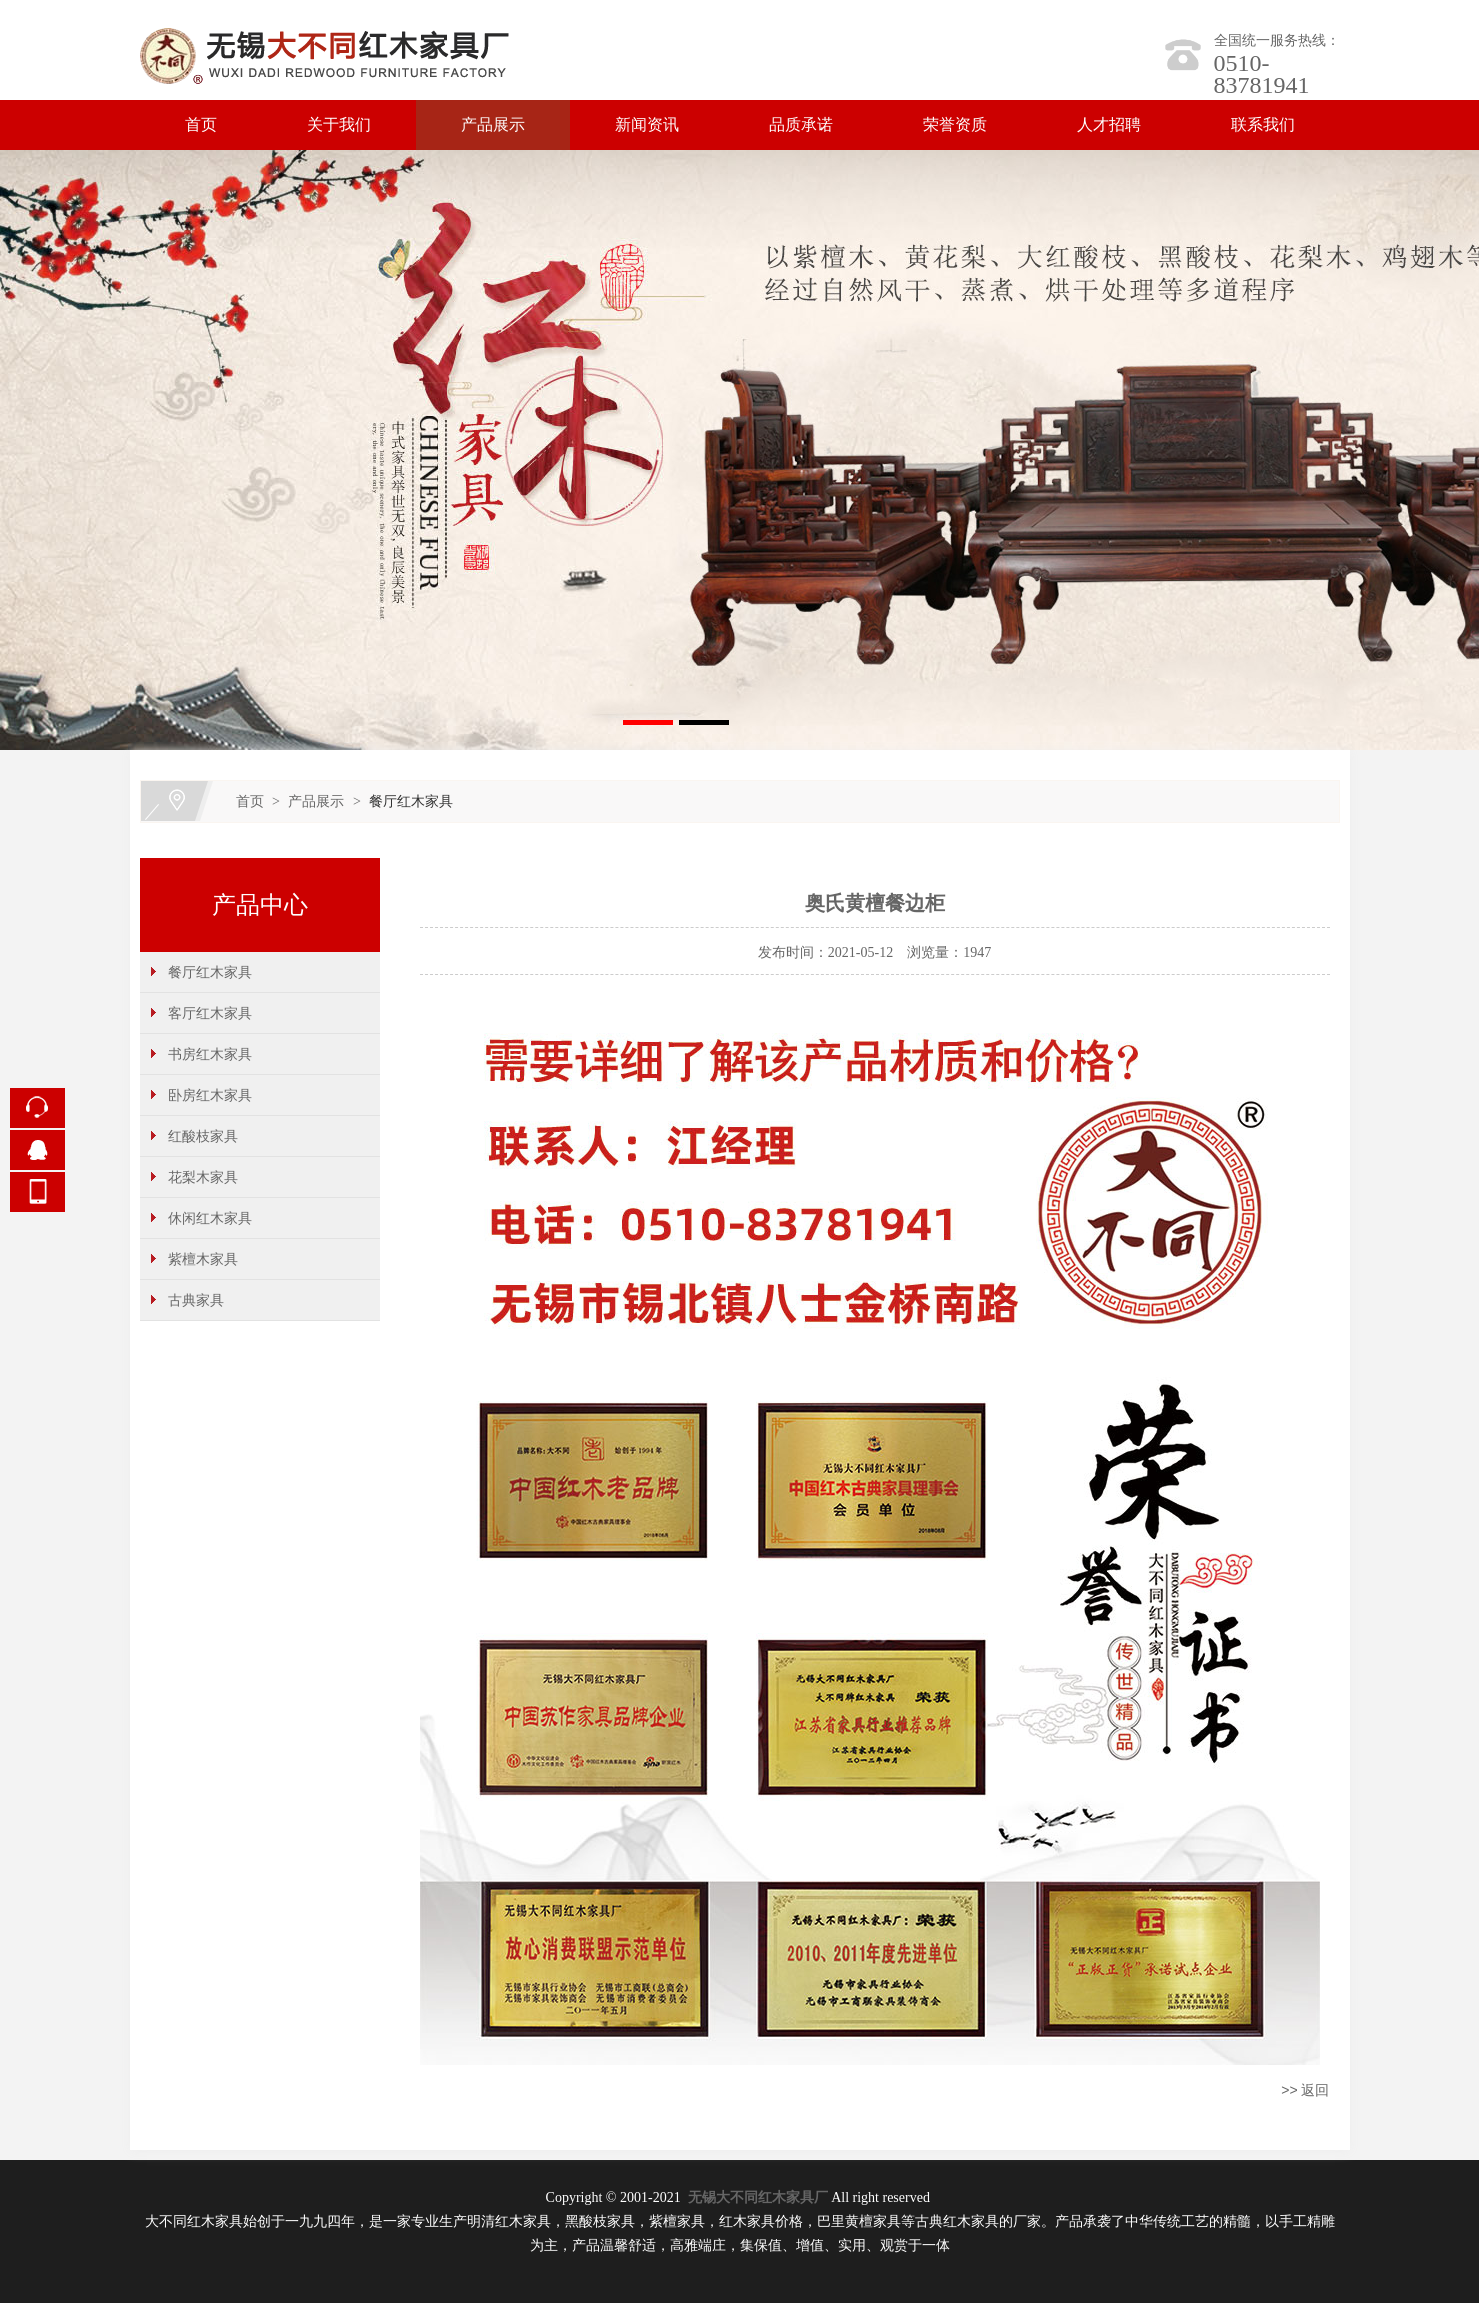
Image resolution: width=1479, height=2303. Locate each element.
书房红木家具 (210, 1054)
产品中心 (260, 904)
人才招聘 (1109, 124)
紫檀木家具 (203, 1259)
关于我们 (339, 124)
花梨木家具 (203, 1177)
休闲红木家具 (210, 1218)
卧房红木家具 (210, 1095)
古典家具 (196, 1300)
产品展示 (493, 124)
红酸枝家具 (203, 1136)
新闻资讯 (647, 124)
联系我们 (1263, 124)
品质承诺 (801, 124)
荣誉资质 (955, 124)
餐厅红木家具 (411, 801)
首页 (201, 124)
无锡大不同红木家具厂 (758, 2197)
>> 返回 (1305, 2090)
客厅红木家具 (210, 1013)
